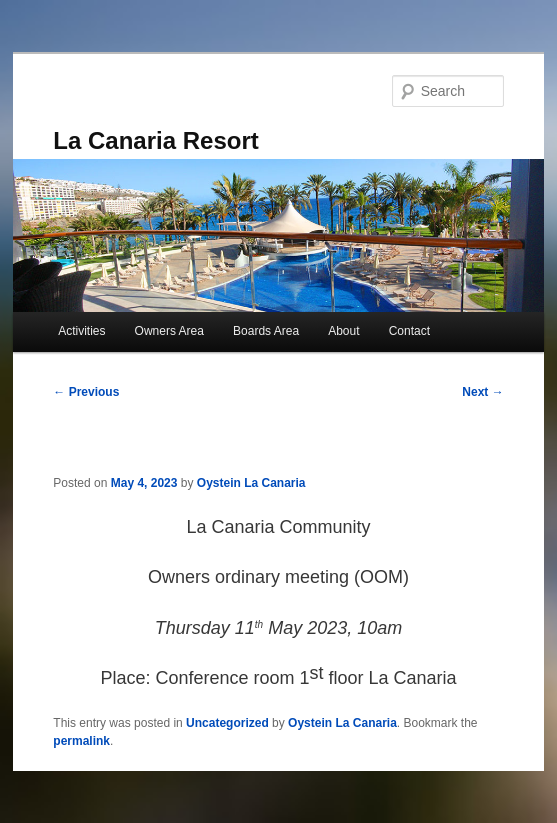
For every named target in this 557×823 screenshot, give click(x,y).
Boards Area (266, 331)
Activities (81, 331)
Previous (86, 392)
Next (482, 392)
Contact (409, 331)
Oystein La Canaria (251, 483)
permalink (81, 741)
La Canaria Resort (155, 140)
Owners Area (169, 331)
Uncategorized (227, 723)
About (343, 331)
